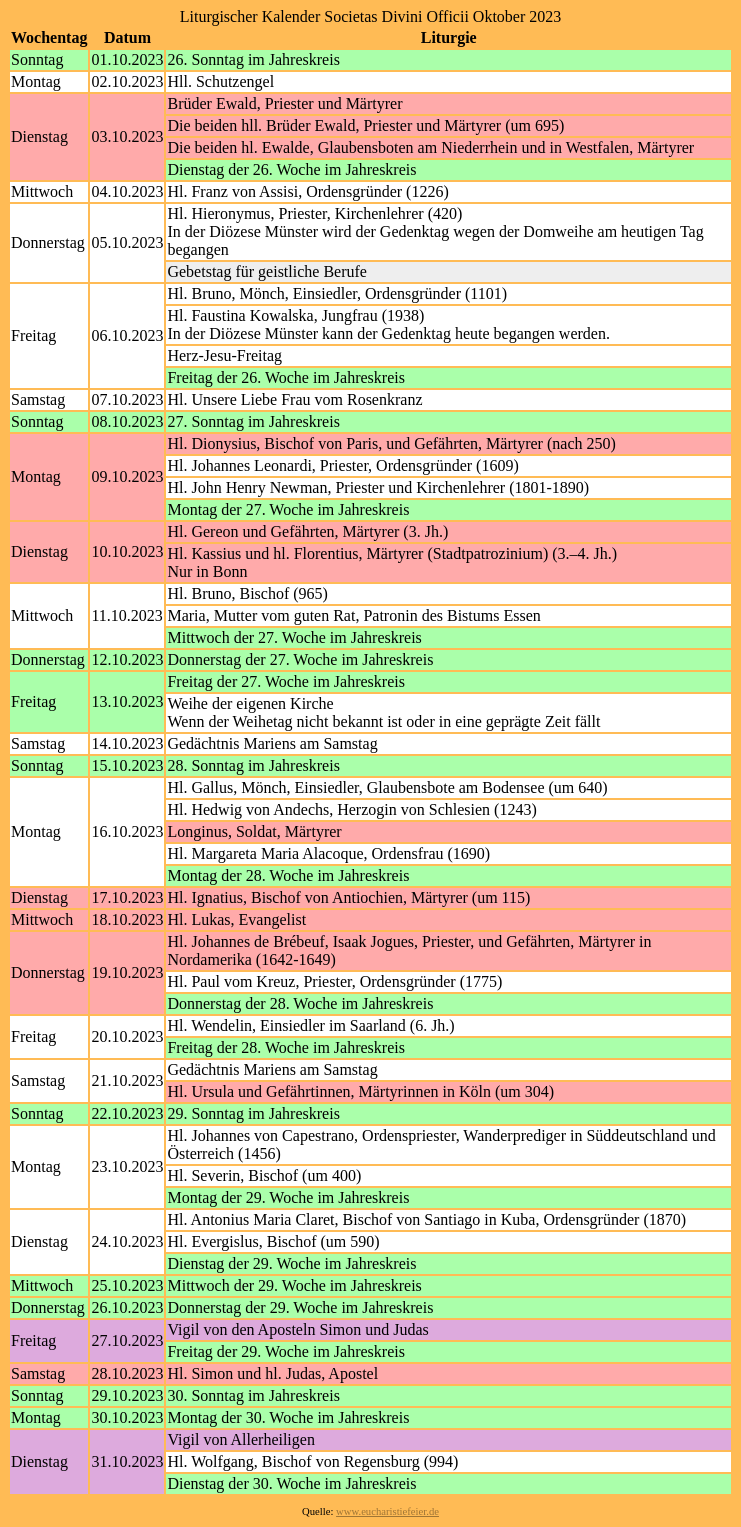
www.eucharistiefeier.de (387, 1511)
